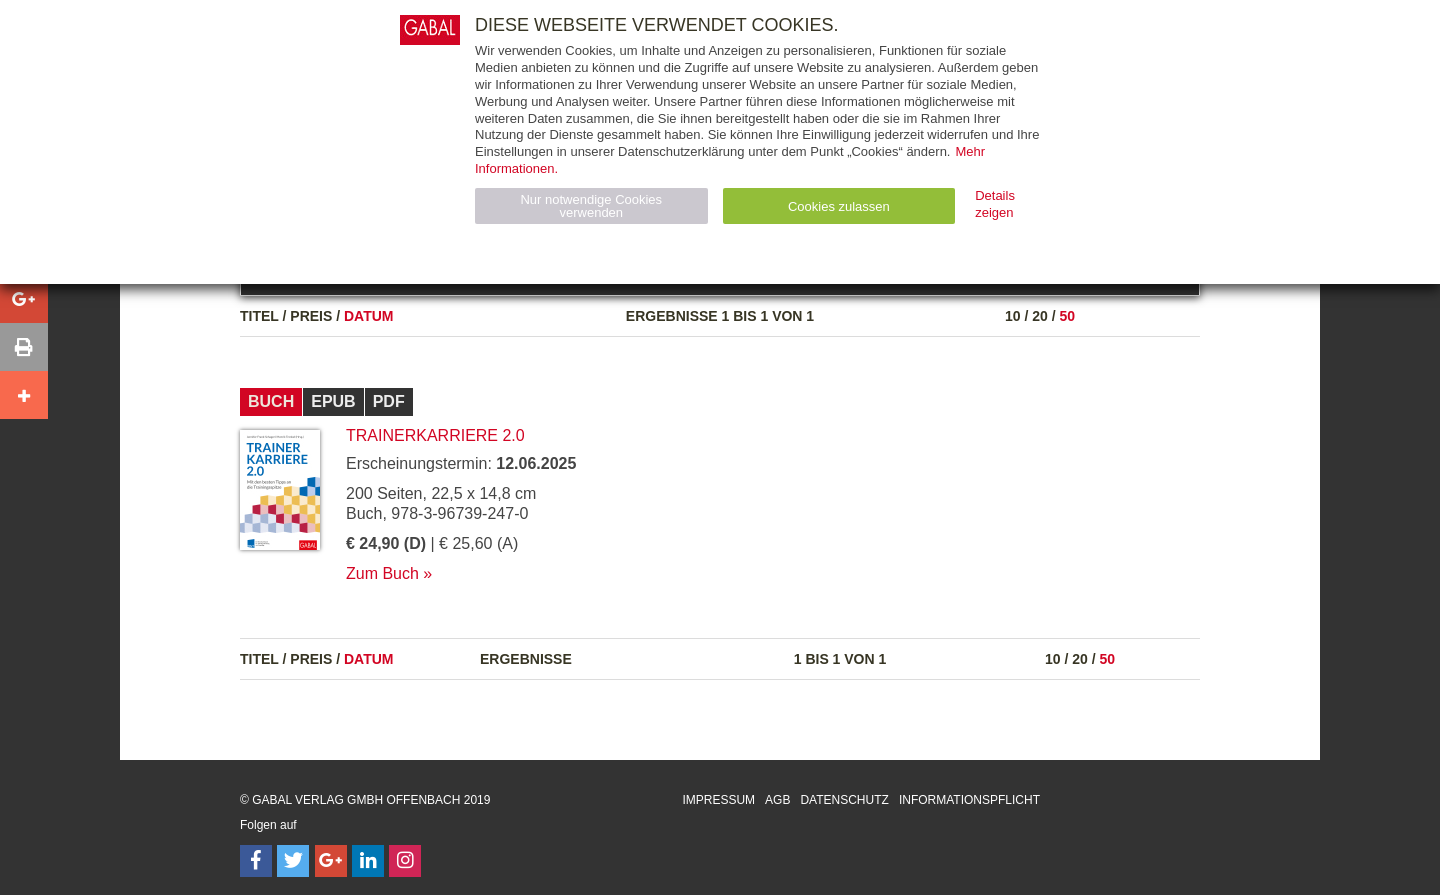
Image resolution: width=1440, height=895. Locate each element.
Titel (259, 316)
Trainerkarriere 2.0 (435, 435)
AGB (777, 800)
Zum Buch (382, 573)
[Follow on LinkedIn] (368, 861)
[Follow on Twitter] (293, 861)
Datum (369, 316)
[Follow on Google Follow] (331, 861)
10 (1013, 316)
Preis (311, 316)
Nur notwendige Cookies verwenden (591, 206)
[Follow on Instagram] (405, 861)
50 (1067, 316)
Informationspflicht (969, 800)
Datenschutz (844, 800)
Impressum (718, 800)
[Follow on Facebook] (256, 861)
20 (1040, 316)
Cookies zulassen (839, 206)
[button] (24, 299)
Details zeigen (995, 204)
